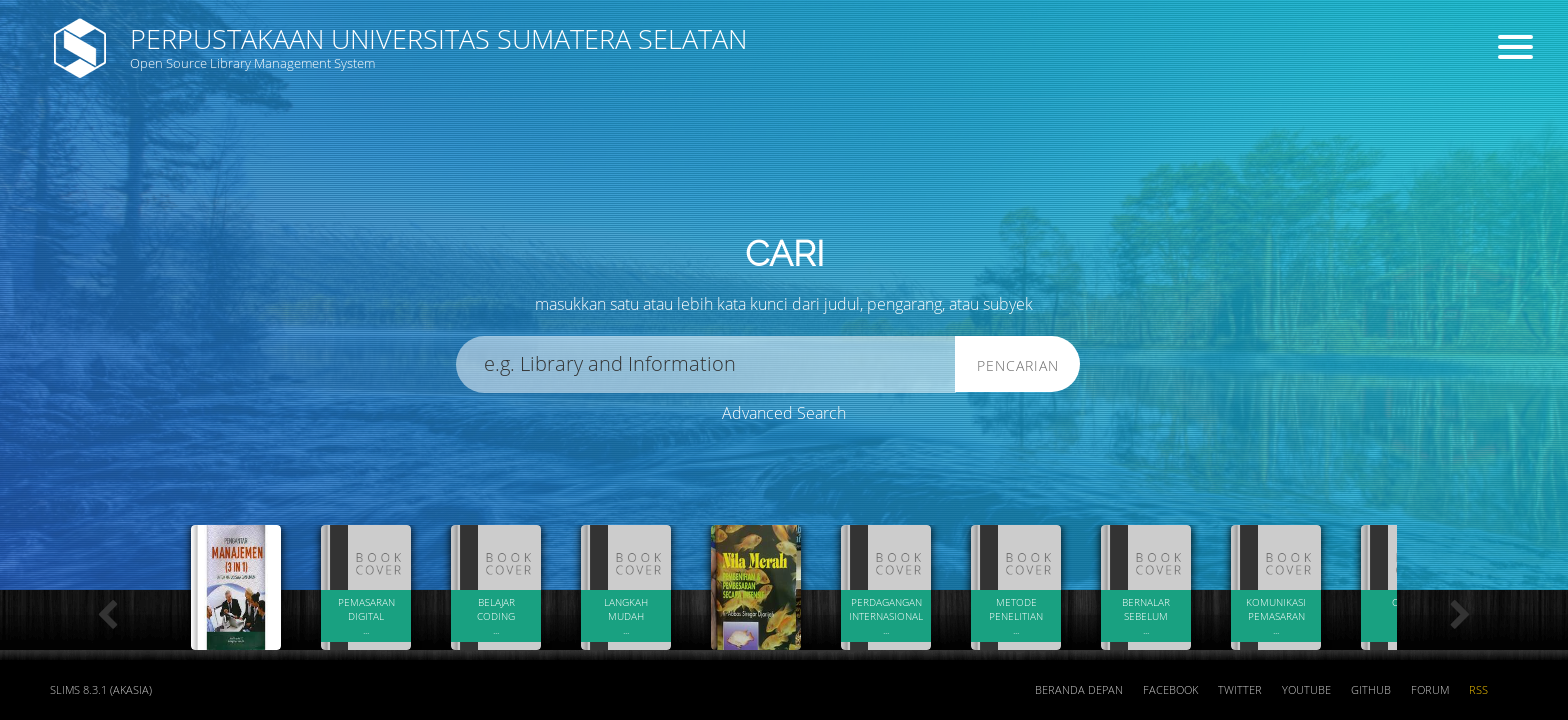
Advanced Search (784, 413)
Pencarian (1018, 365)
